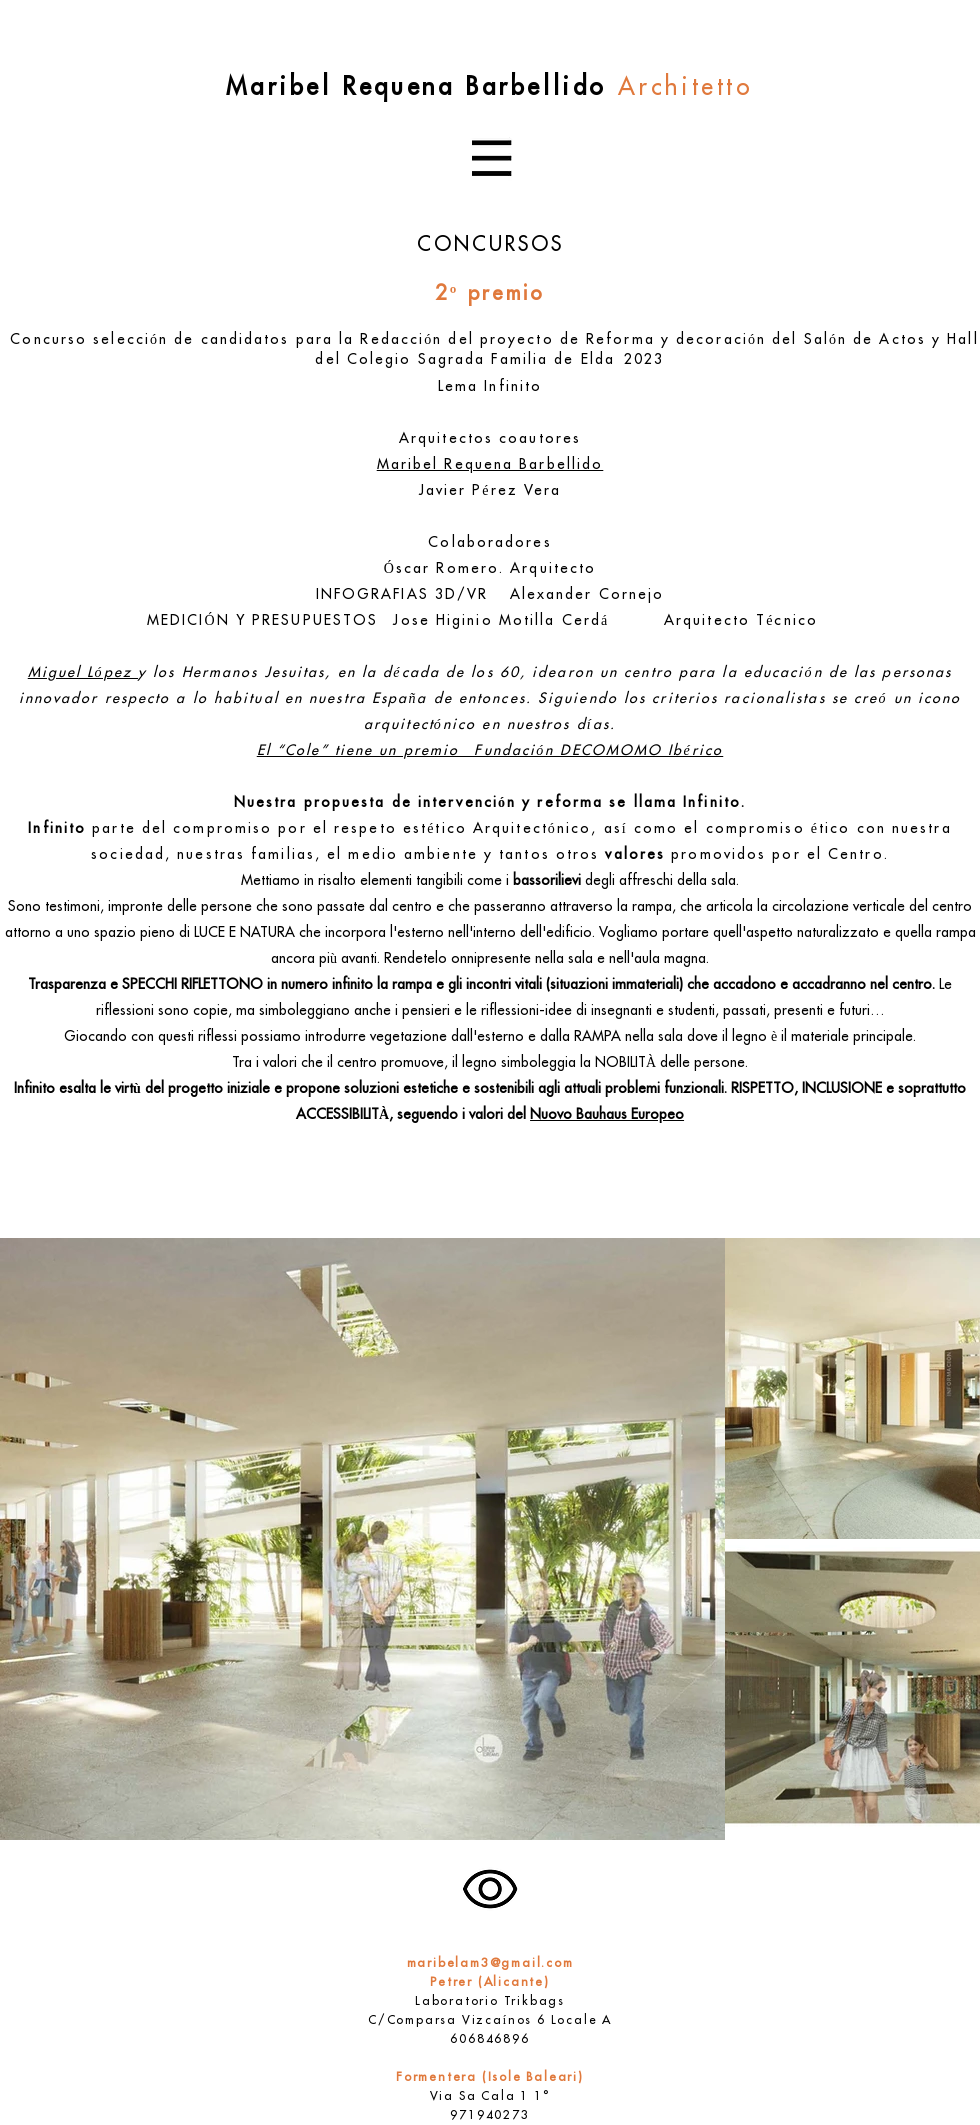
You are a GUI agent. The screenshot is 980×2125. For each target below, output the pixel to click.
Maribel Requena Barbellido (490, 465)
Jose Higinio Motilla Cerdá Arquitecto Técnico (613, 621)
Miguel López (83, 673)
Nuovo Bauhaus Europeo (607, 1115)
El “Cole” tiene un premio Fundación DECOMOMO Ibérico (490, 751)
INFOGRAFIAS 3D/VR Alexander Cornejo (490, 595)
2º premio (490, 295)
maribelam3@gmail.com (490, 1964)
